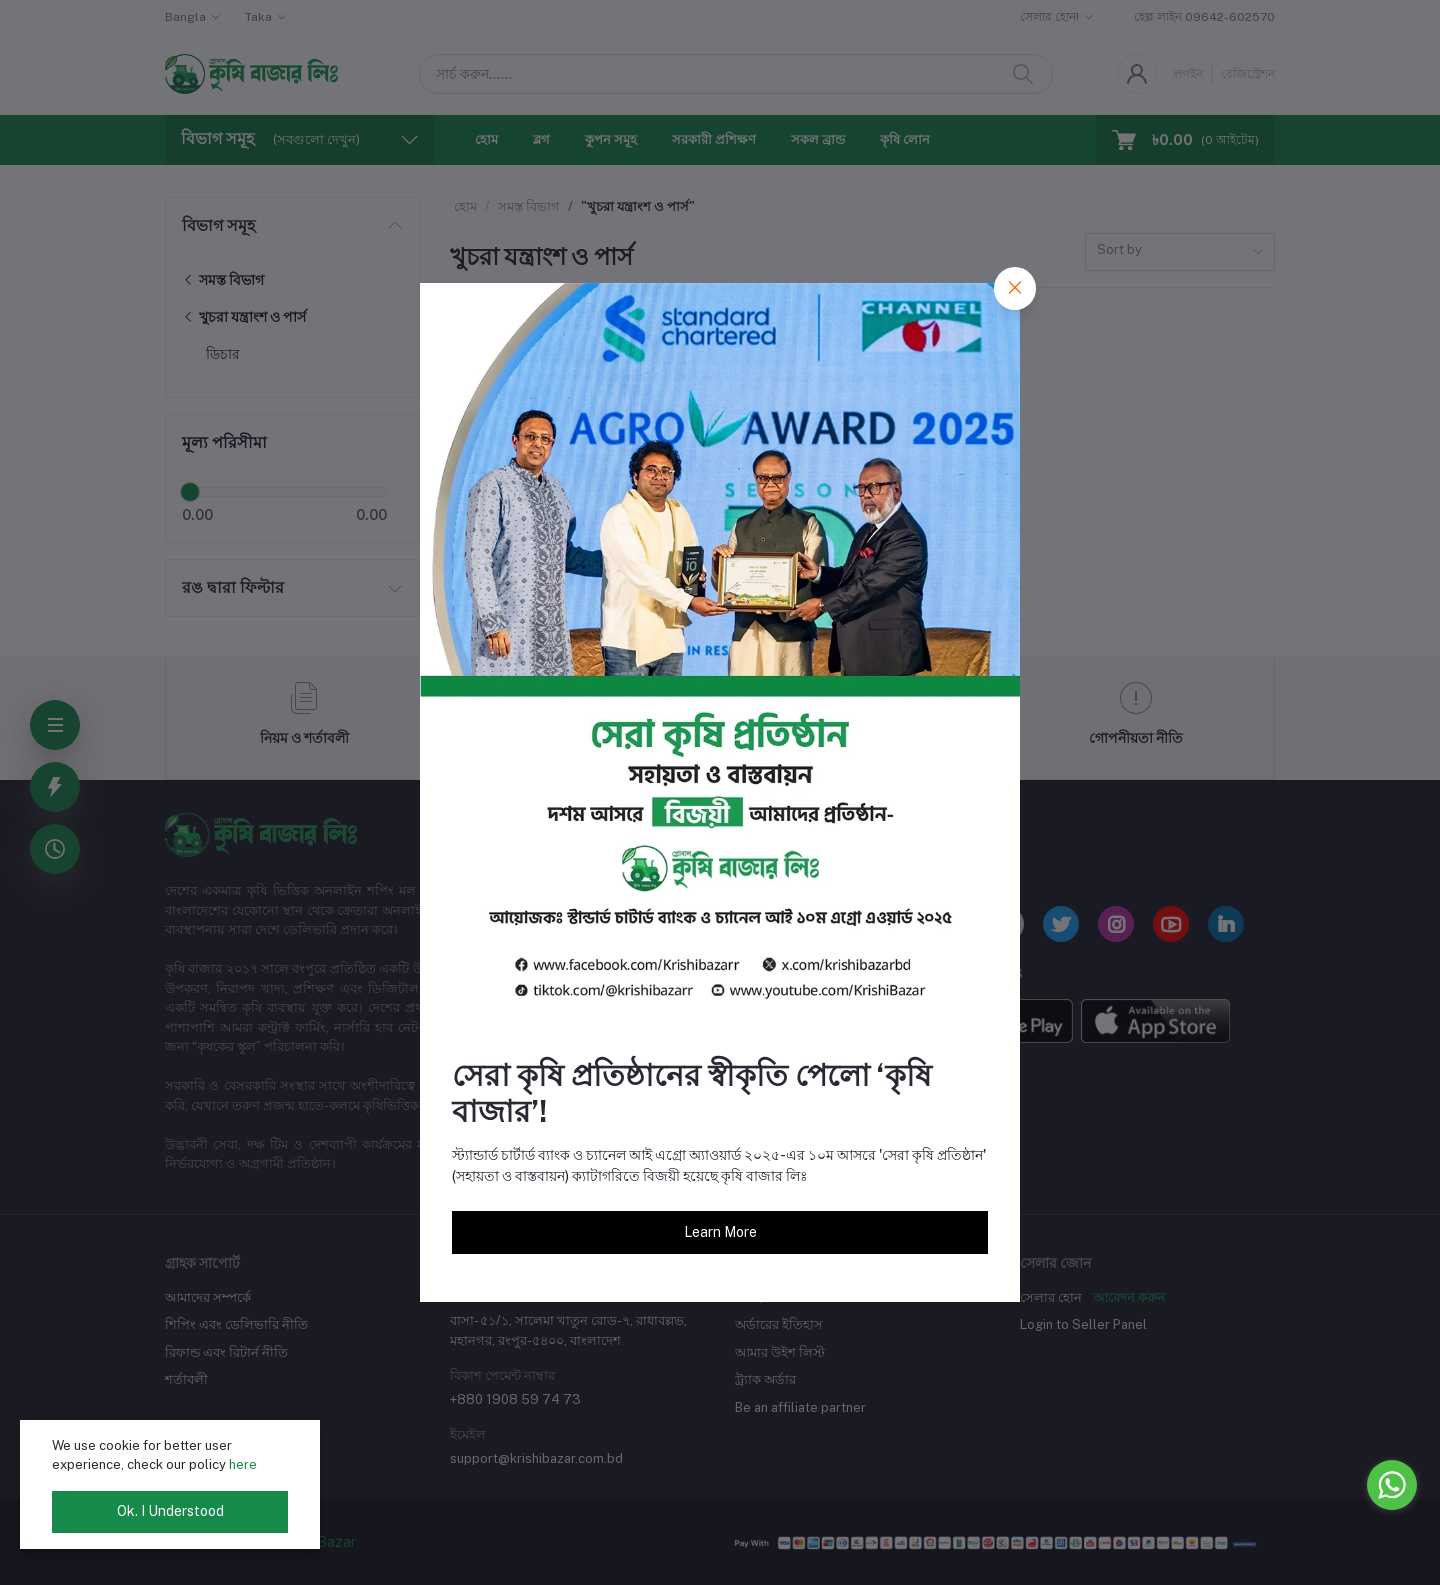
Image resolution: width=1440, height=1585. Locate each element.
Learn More (720, 1232)
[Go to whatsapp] (1392, 1485)
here (243, 1464)
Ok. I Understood (170, 1511)
